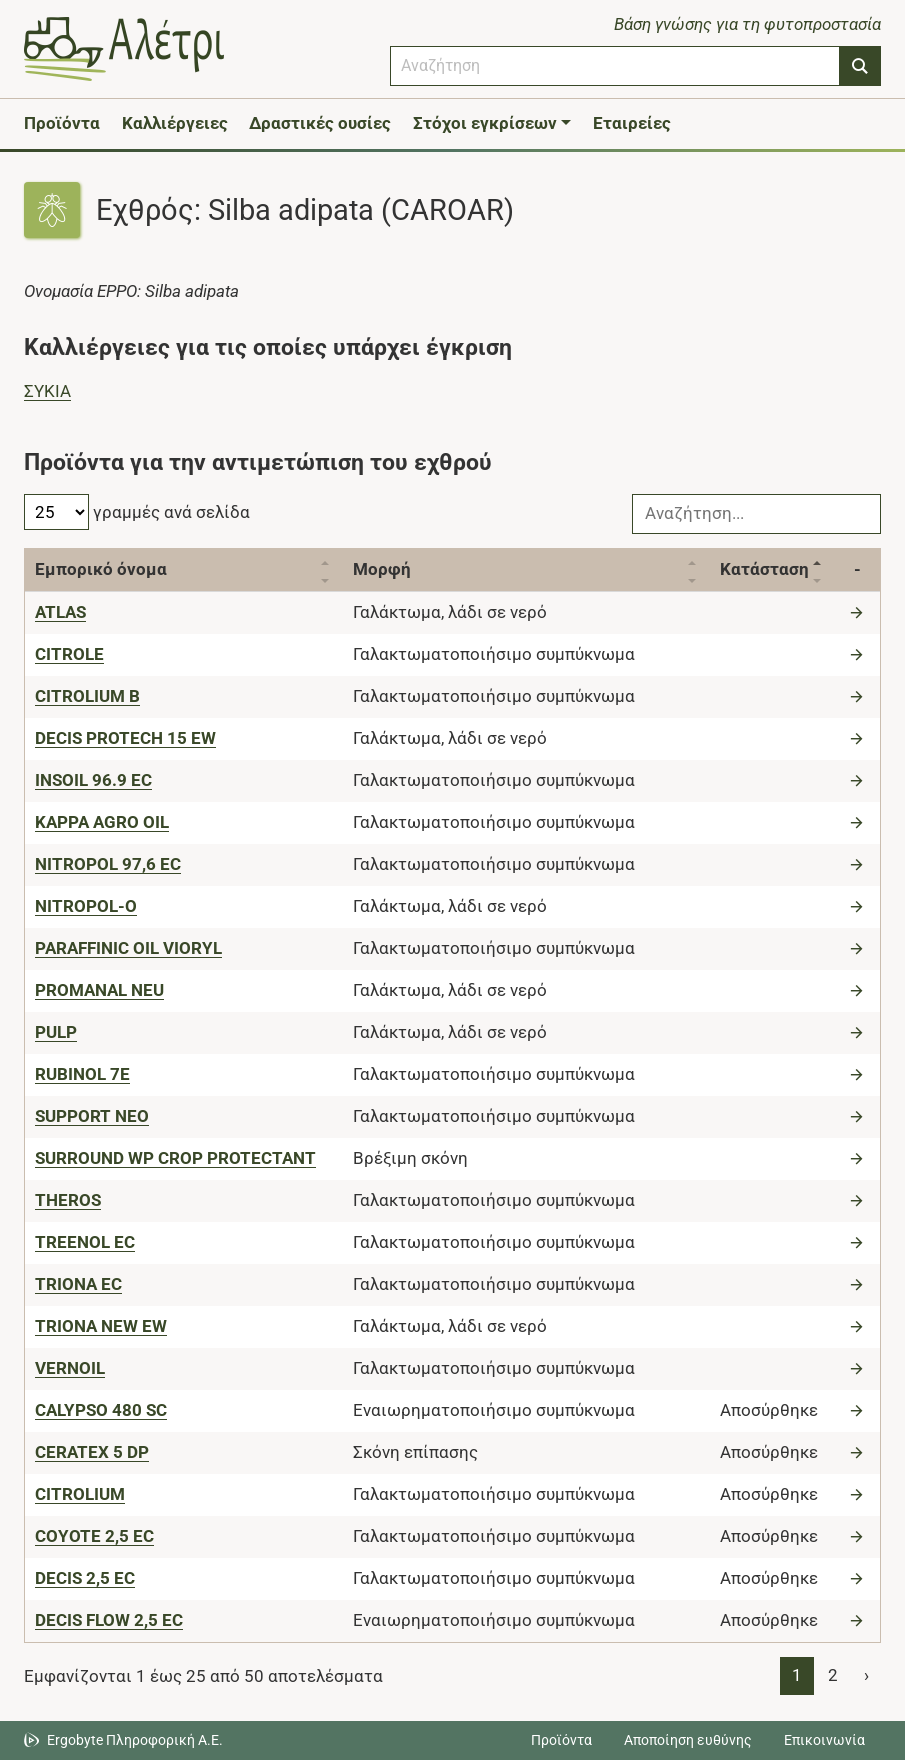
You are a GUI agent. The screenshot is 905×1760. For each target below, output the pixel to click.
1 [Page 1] (797, 1675)
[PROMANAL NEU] (99, 990)
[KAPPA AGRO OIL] (102, 822)
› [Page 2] (866, 1675)
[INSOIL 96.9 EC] (93, 780)
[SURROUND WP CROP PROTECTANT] (175, 1158)
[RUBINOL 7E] (82, 1074)
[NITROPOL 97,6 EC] (108, 864)
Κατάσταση (764, 569)
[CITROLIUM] (80, 1494)
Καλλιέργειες (175, 123)
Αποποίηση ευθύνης (688, 1740)
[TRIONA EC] (78, 1284)
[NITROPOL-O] (86, 906)
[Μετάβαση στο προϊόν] (859, 612)
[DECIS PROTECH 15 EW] (125, 738)
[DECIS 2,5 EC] (85, 1578)
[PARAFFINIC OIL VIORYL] (128, 948)
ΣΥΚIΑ (47, 391)
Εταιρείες (632, 123)
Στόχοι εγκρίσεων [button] (485, 123)
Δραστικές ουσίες (320, 123)
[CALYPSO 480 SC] (101, 1410)
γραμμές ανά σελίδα (137, 512)
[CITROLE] (69, 654)
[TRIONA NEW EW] (101, 1326)
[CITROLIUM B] (87, 696)
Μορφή (382, 569)
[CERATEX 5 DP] (92, 1452)
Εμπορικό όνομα (101, 569)
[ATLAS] (60, 612)
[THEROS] (68, 1200)
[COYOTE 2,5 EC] (94, 1536)
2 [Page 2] (833, 1675)
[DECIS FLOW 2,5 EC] (109, 1620)
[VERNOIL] (70, 1368)
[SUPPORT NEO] (92, 1116)
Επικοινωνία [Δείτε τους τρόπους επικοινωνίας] (824, 1740)
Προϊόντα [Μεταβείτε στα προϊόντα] (561, 1740)
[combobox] (615, 66)
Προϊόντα (62, 123)
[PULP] (56, 1032)
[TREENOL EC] (85, 1242)
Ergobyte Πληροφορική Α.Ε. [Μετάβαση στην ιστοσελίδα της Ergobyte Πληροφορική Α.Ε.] (135, 1740)
